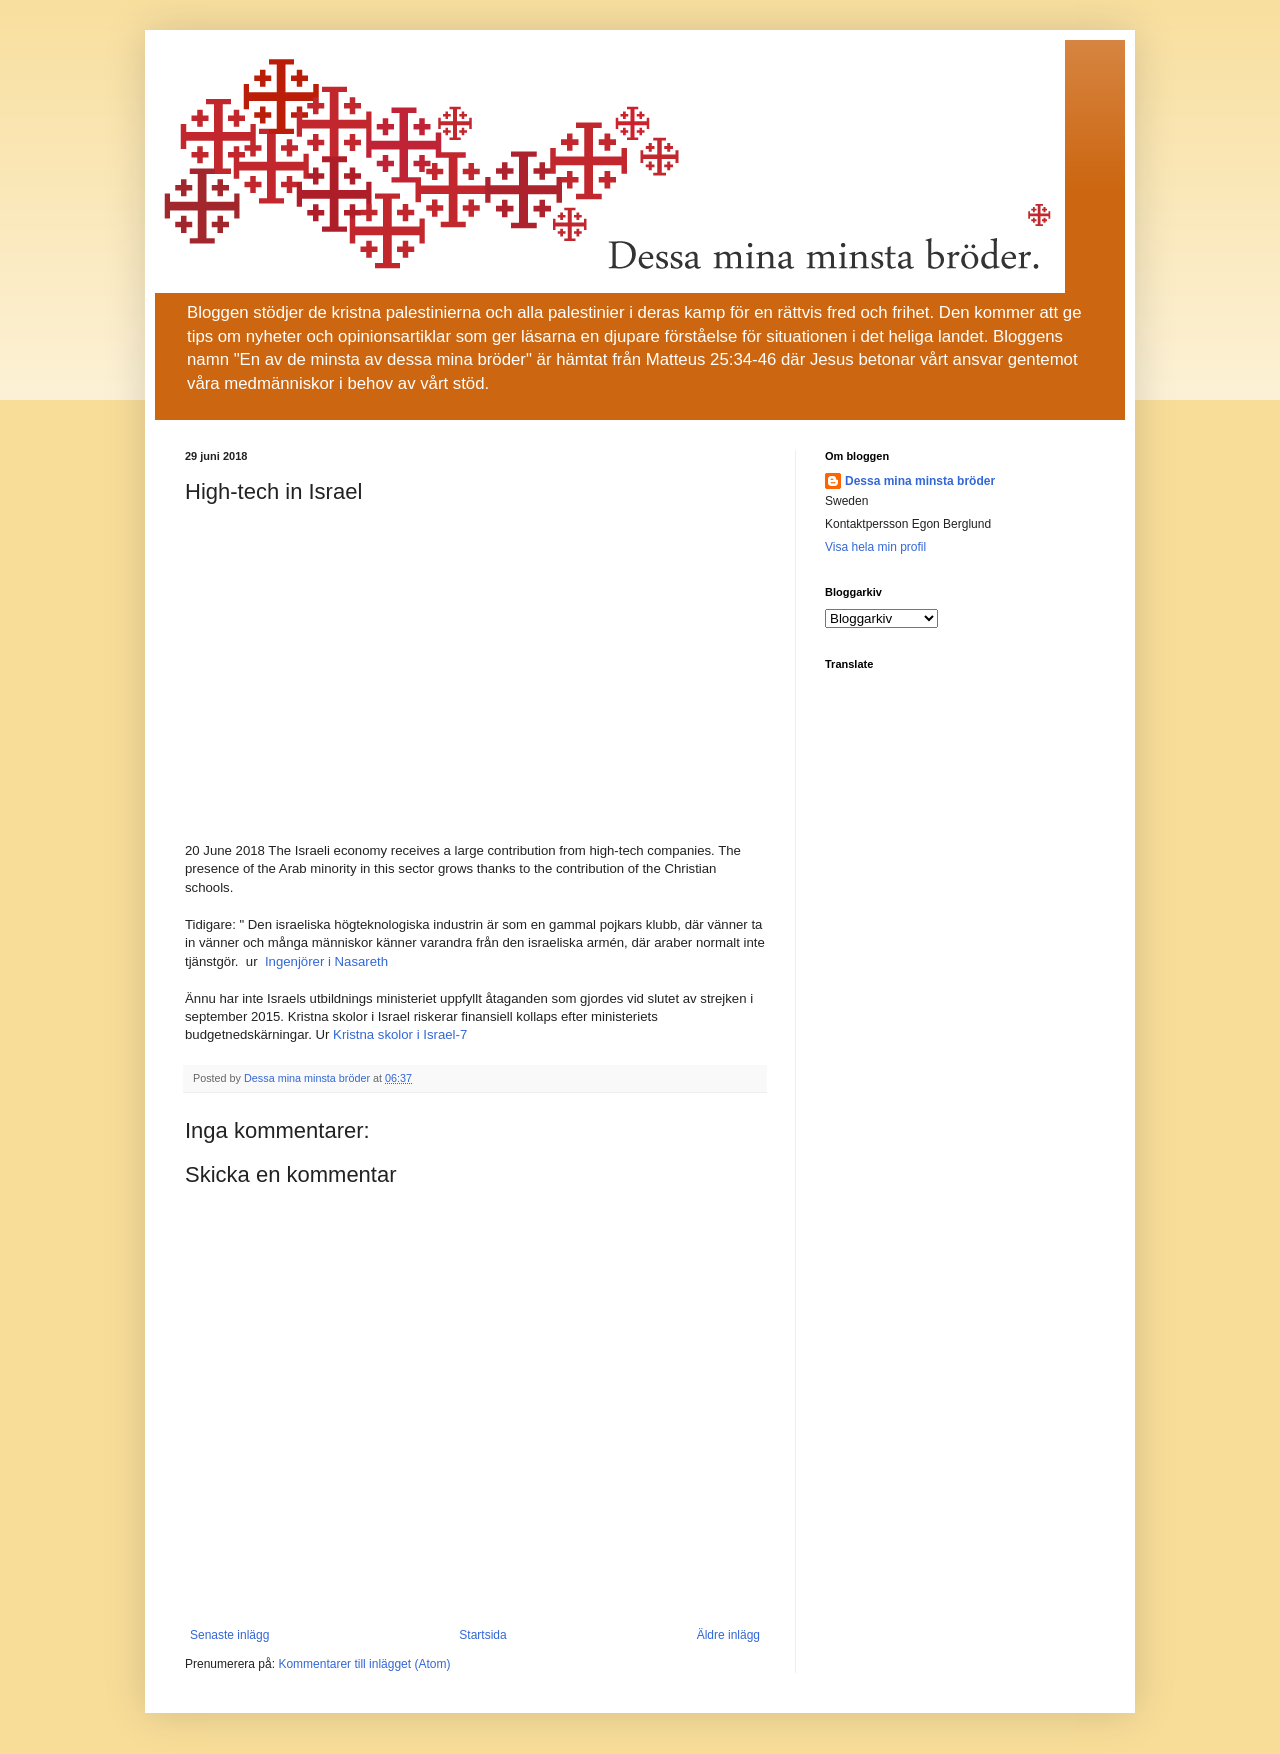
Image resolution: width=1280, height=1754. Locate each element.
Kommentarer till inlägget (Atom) (364, 1664)
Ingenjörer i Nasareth (326, 961)
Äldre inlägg (728, 1635)
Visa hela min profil (875, 547)
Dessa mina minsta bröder (920, 481)
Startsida (482, 1635)
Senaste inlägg (229, 1635)
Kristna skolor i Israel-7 (400, 1034)
